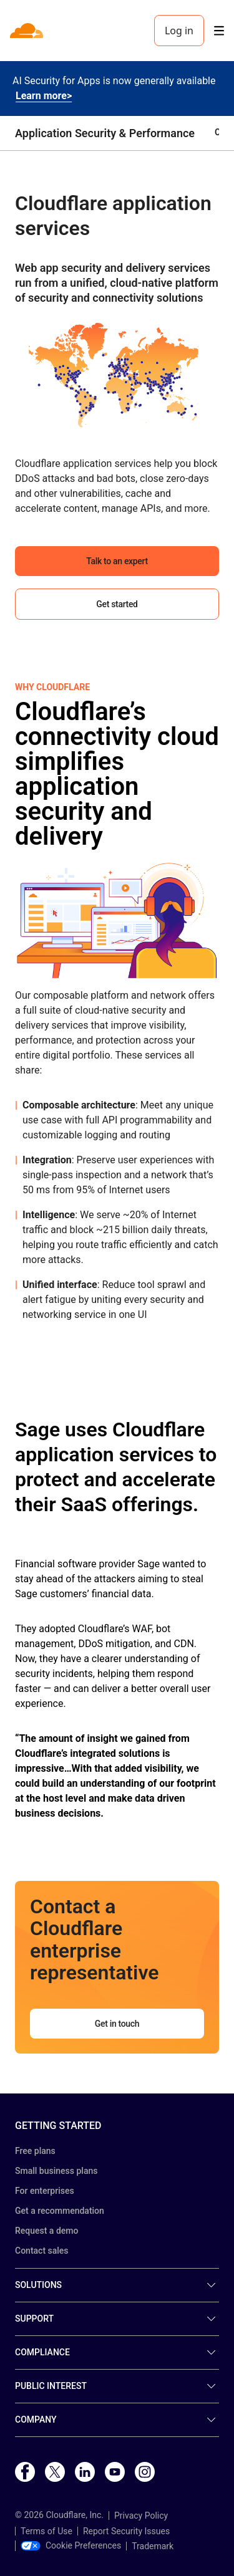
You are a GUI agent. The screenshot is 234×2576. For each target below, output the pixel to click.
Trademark (152, 2546)
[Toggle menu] (219, 31)
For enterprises (44, 2191)
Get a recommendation (59, 2211)
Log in (179, 30)
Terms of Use (46, 2531)
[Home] (28, 30)
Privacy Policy (141, 2515)
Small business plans (56, 2171)
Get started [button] (116, 604)
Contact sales (42, 2251)
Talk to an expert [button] (117, 561)
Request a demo (46, 2231)
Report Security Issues (126, 2531)
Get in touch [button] (117, 2024)
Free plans (35, 2151)
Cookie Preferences (71, 2545)
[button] (117, 373)
